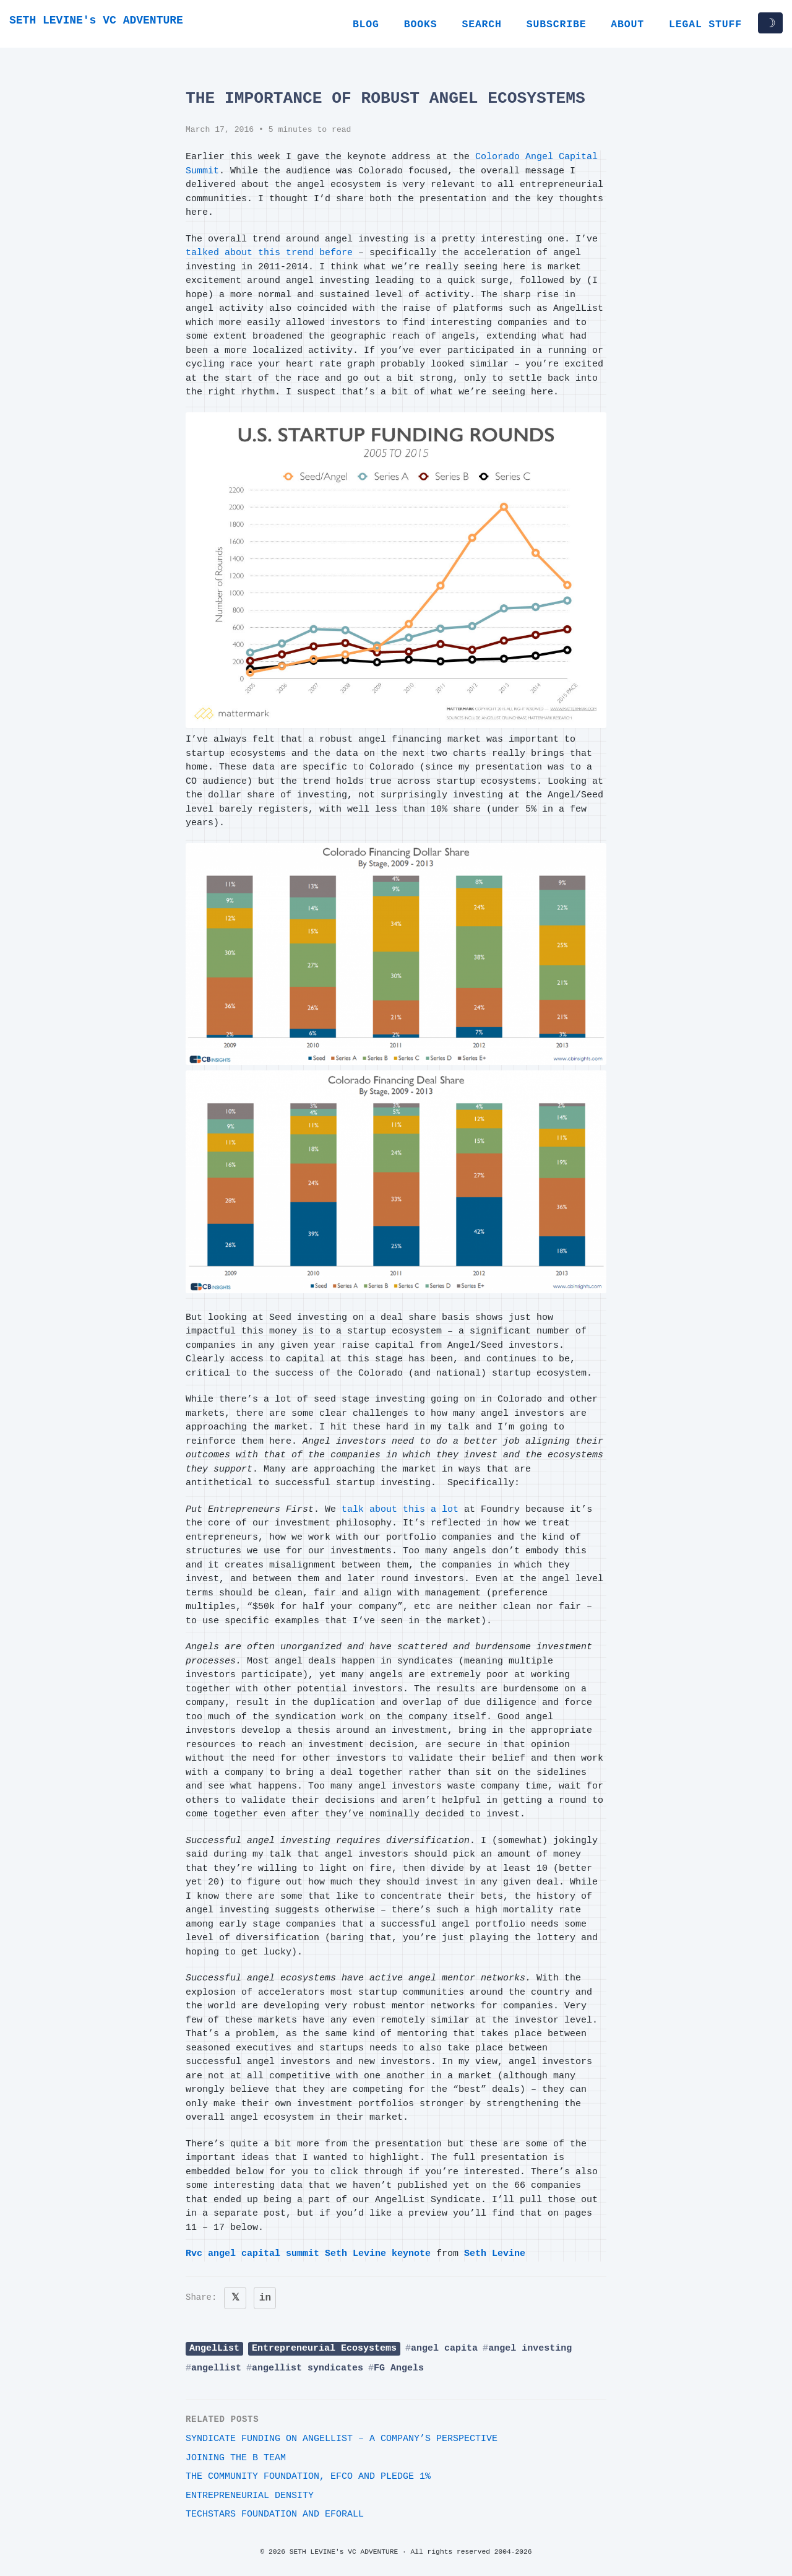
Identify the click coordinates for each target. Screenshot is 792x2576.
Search (481, 24)
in (265, 2298)
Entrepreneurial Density (250, 2496)
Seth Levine (494, 2254)
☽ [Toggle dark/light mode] (770, 23)
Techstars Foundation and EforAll (275, 2514)
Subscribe (557, 24)
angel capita (444, 2348)
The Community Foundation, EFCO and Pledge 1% (308, 2476)
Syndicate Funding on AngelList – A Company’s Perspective (341, 2439)
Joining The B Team (236, 2458)
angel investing (530, 2348)
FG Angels (399, 2368)
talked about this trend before (269, 253)
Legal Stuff (705, 24)
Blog (366, 24)
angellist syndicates (307, 2368)
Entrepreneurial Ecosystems (324, 2348)
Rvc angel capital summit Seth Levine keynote (308, 2254)
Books (420, 24)
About (627, 24)
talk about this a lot (400, 1509)
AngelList (214, 2348)
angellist (216, 2368)
